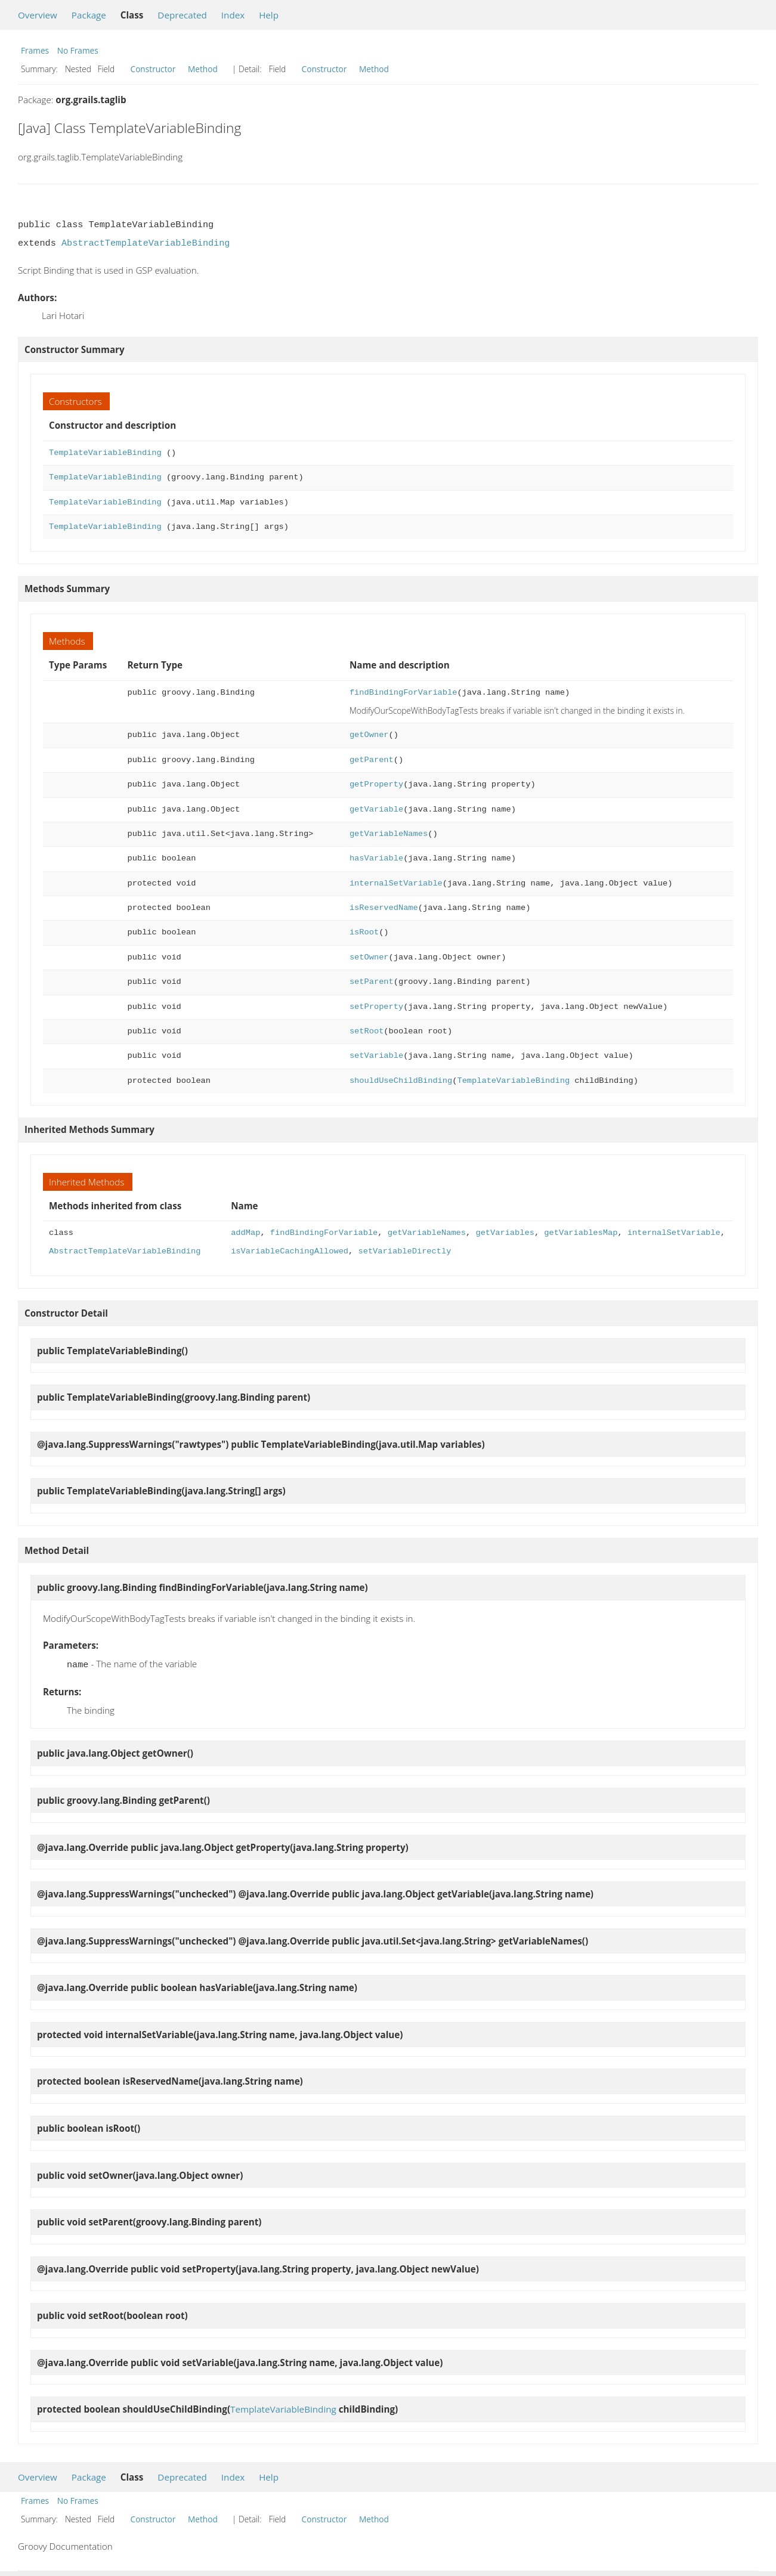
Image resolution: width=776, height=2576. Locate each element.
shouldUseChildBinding (401, 1080)
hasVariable (376, 858)
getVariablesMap (580, 1233)
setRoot (367, 1031)
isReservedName (384, 908)
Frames (35, 50)
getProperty (376, 784)
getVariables (504, 1233)
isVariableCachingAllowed (289, 1251)
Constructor (153, 69)
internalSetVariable (396, 883)
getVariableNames (389, 834)
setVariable (376, 1055)
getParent (372, 760)
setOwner (369, 957)
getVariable (376, 809)
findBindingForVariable (403, 692)
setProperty (376, 1007)
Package (89, 15)
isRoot (364, 932)
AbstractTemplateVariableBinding (145, 243)
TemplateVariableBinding (105, 453)
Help (269, 15)
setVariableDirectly (404, 1251)
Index (233, 15)
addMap (245, 1233)
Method (203, 69)
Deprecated (182, 15)
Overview (37, 15)
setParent (372, 981)
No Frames (77, 50)
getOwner (369, 735)
